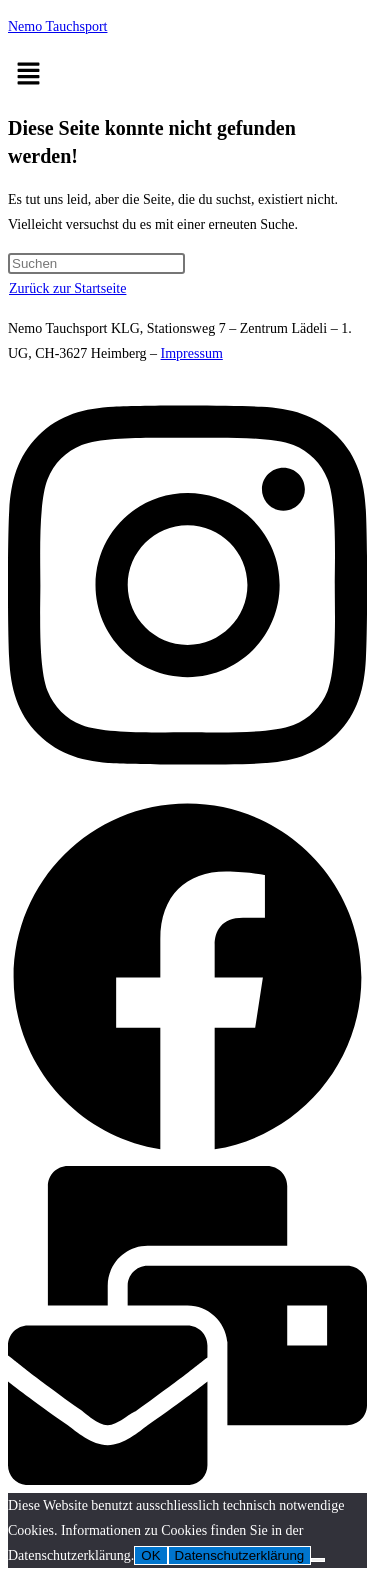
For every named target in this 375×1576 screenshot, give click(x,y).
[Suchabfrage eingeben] (96, 263)
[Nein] (318, 1560)
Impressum (192, 353)
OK (150, 1555)
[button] (187, 75)
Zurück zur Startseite (67, 288)
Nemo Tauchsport (57, 26)
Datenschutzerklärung (240, 1555)
